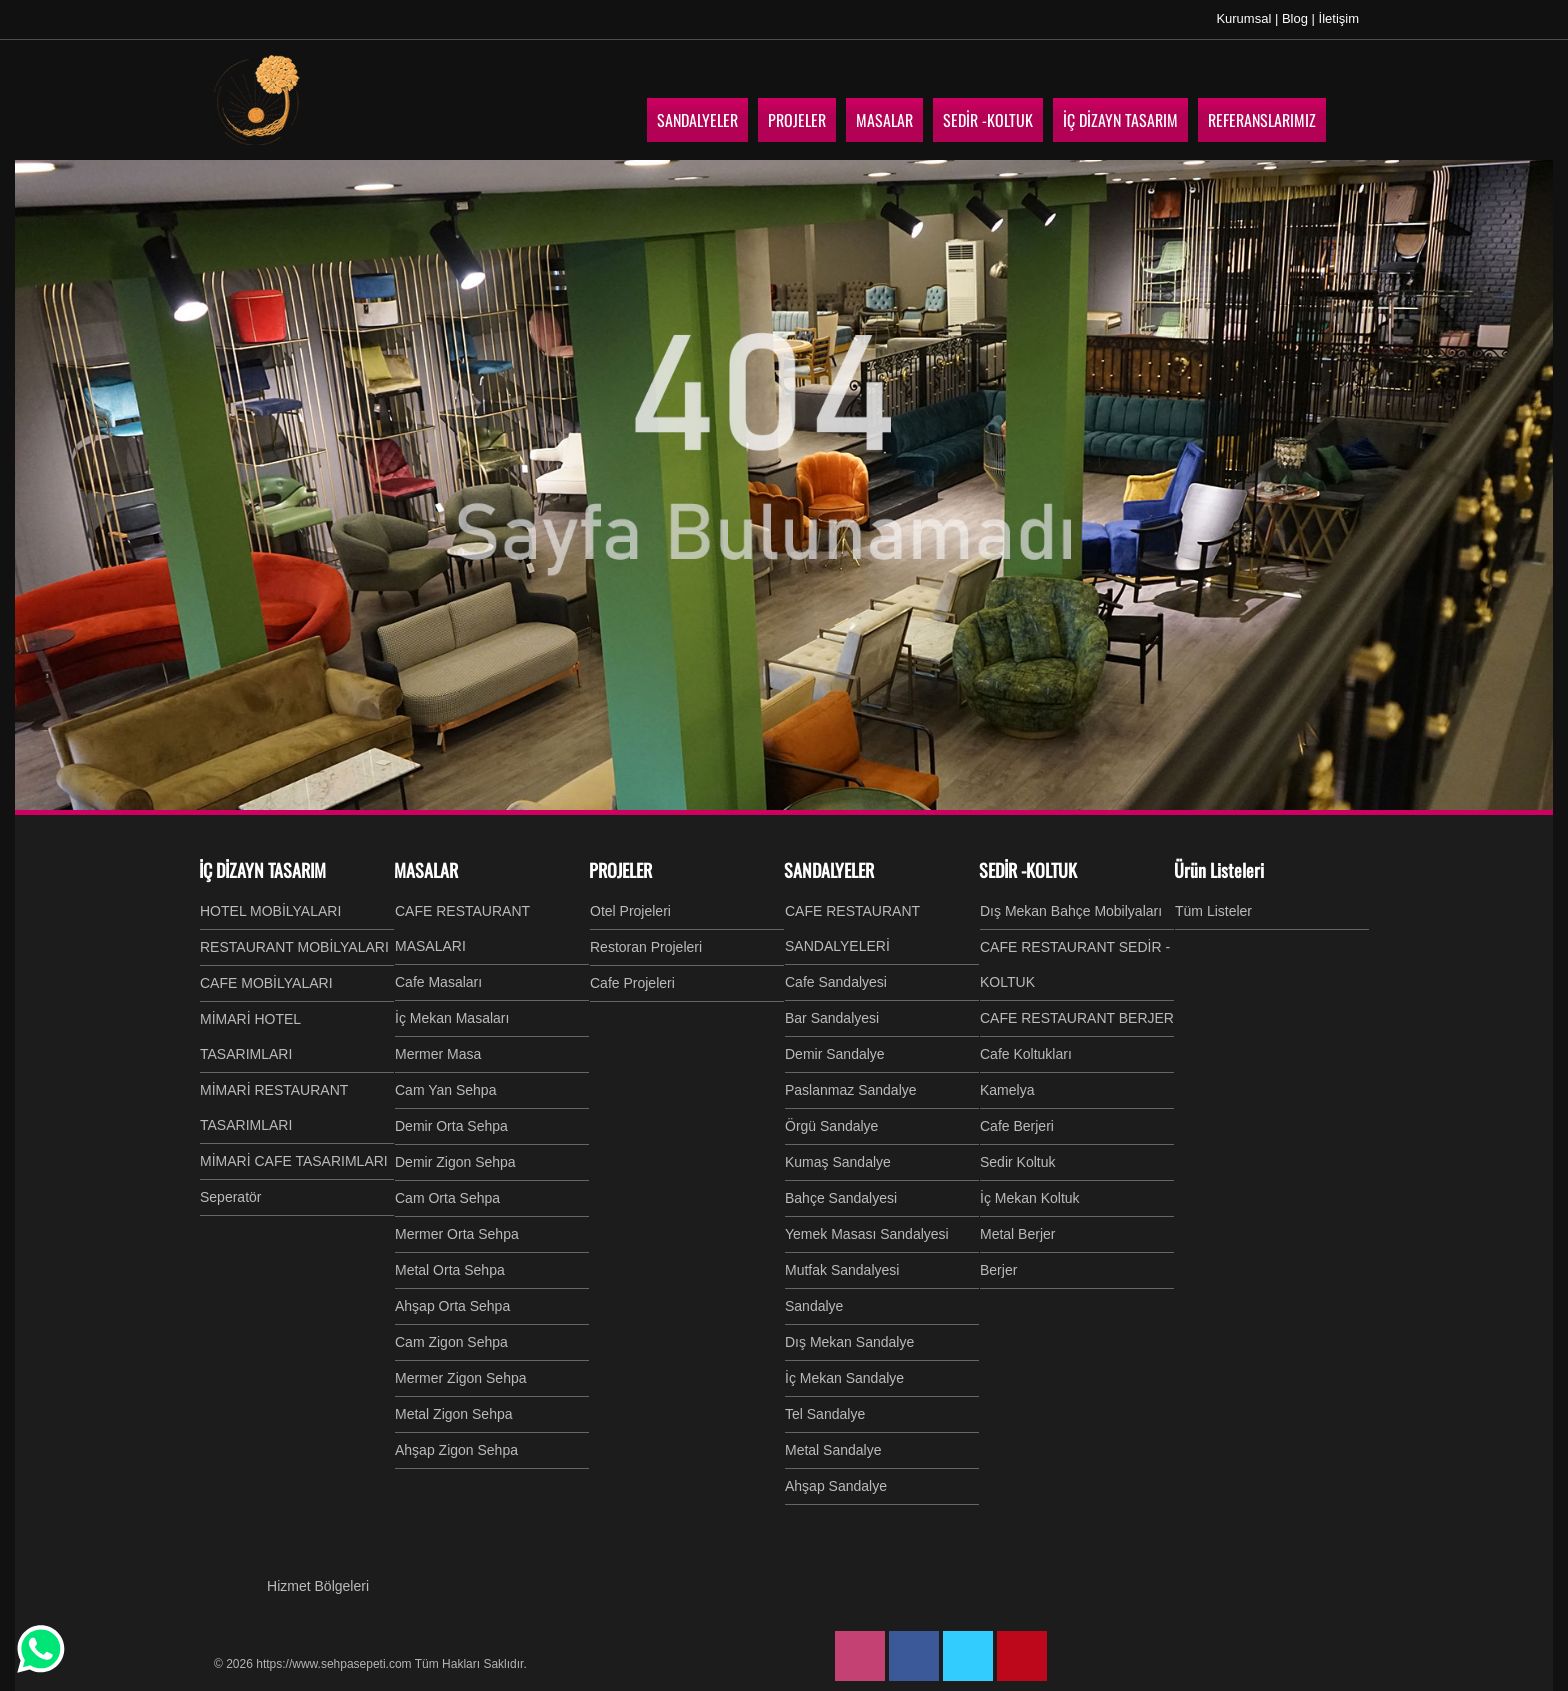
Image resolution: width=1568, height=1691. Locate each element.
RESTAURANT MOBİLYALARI (294, 947)
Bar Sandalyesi (832, 1018)
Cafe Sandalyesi (836, 982)
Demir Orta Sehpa (451, 1126)
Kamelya (1007, 1090)
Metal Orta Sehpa (450, 1270)
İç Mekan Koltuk (1030, 1198)
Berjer (998, 1270)
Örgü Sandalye (831, 1126)
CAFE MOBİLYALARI (266, 983)
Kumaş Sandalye (838, 1162)
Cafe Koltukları (1026, 1054)
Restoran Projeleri (646, 947)
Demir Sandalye (835, 1054)
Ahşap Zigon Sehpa (456, 1450)
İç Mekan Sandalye (844, 1378)
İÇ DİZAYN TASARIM (262, 870)
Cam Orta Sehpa (447, 1198)
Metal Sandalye (833, 1450)
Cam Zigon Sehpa (451, 1342)
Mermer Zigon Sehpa (461, 1378)
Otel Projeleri (630, 911)
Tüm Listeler (1213, 911)
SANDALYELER (829, 870)
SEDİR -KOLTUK (1028, 870)
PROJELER (620, 870)
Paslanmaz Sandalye (851, 1090)
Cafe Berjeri (1017, 1126)
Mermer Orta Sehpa (457, 1234)
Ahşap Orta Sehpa (452, 1306)
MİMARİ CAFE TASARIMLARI (294, 1161)
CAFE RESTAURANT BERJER (1077, 1018)
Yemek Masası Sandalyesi (867, 1234)
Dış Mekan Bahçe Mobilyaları (1071, 911)
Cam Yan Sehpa (445, 1090)
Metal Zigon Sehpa (454, 1414)
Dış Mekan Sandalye (849, 1342)
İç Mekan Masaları (452, 1018)
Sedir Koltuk (1017, 1162)
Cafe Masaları (438, 982)
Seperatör (230, 1197)
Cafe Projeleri (632, 983)
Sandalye (814, 1306)
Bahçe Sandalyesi (841, 1198)
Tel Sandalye (825, 1414)
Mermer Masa (438, 1054)
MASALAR (426, 870)
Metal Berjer (1017, 1234)
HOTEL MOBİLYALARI (270, 911)
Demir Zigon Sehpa (455, 1162)
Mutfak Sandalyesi (842, 1270)
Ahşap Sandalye (836, 1486)
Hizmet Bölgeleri (318, 1586)
